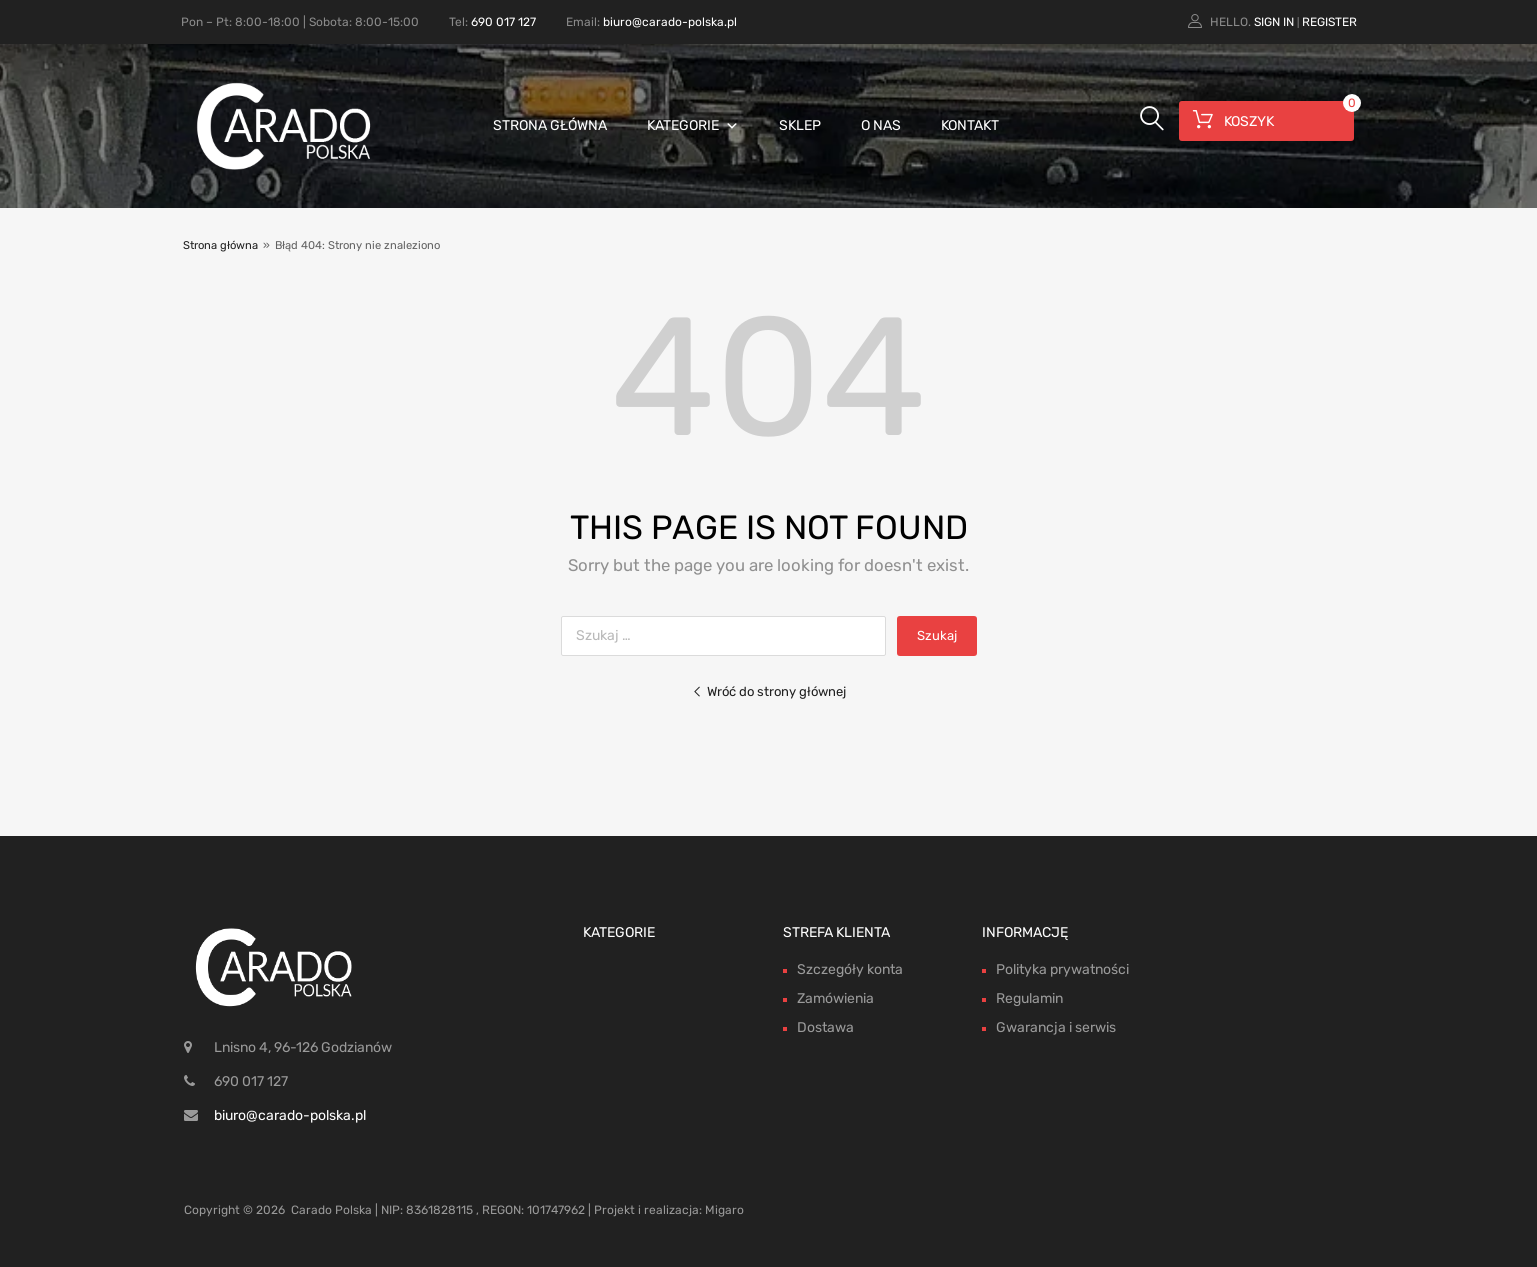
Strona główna (550, 125)
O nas (881, 125)
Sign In (1274, 22)
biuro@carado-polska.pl (670, 22)
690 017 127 (503, 22)
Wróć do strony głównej (769, 691)
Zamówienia (835, 998)
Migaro (724, 1210)
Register (1329, 22)
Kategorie (693, 125)
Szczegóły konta (850, 969)
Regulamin (1029, 998)
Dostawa (825, 1027)
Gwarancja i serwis (1056, 1027)
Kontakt (970, 125)
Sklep (800, 125)
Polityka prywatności (1062, 969)
